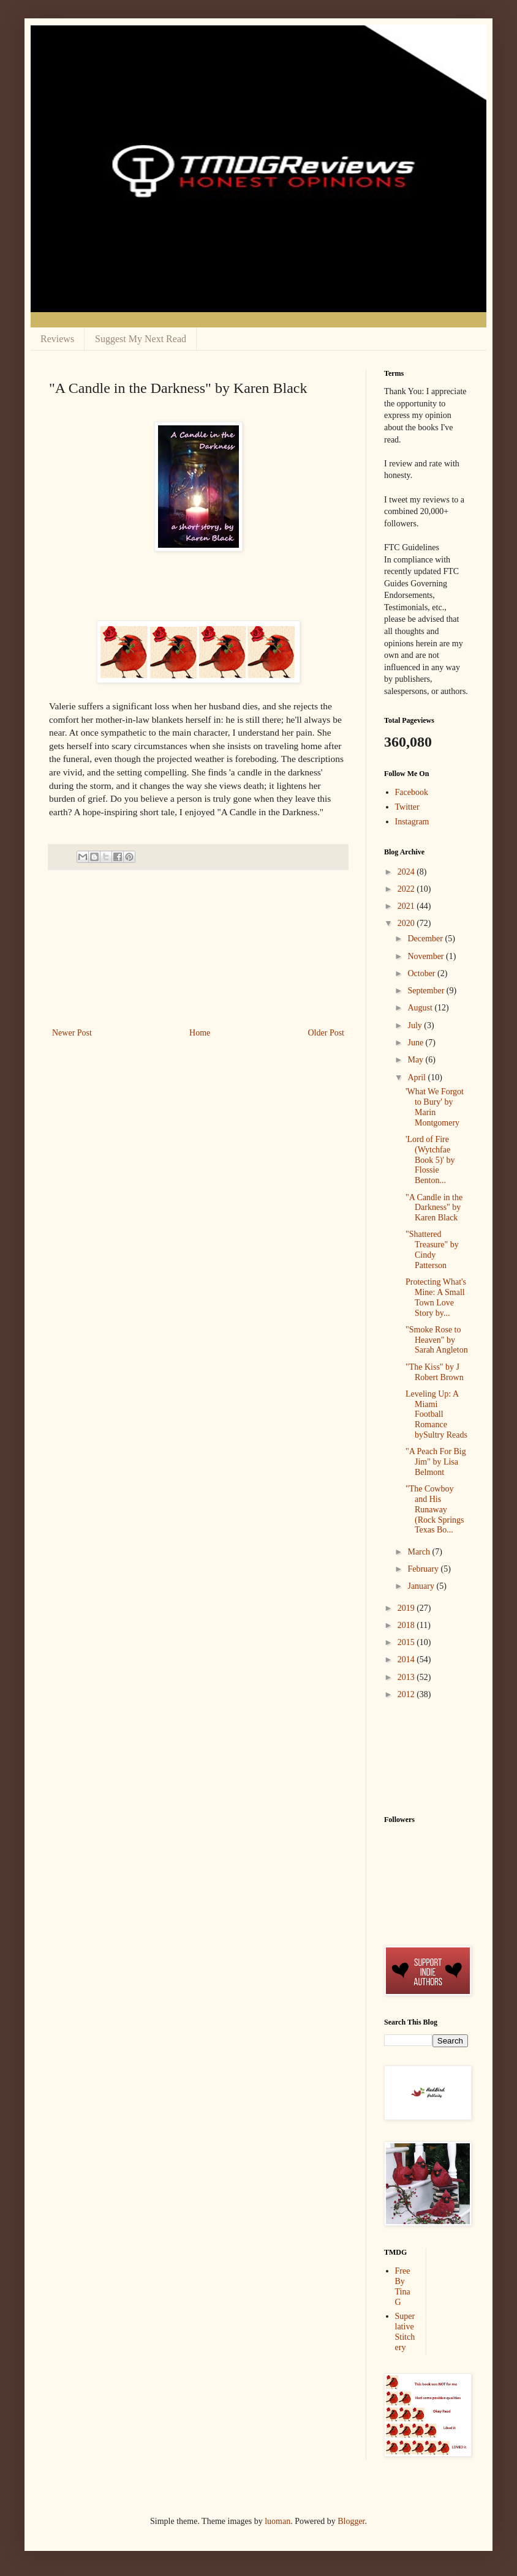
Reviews (57, 339)
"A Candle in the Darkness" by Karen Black (434, 1208)
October (422, 973)
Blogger (351, 2521)
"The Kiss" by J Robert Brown (435, 1372)
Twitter (407, 807)
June (416, 1042)
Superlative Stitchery (405, 2331)
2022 (407, 889)
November (426, 956)
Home (199, 1032)
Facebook (411, 792)
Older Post (326, 1032)
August (420, 1007)
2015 (407, 1642)
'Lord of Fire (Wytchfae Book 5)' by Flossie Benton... (430, 1160)
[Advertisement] (198, 948)
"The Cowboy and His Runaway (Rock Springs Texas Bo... (435, 1509)
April (417, 1077)
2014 (407, 1659)
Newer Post (72, 1032)
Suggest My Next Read (140, 339)
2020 (407, 923)
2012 (407, 1694)
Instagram (412, 821)
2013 (407, 1677)
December (426, 938)
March (419, 1551)
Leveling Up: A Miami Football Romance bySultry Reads (436, 1414)
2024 (407, 871)
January (421, 1586)
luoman (277, 2521)
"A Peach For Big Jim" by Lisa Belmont (436, 1462)
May (416, 1059)
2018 (407, 1625)
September (426, 990)
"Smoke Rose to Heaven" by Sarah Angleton (437, 1340)
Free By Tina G (402, 2286)
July (415, 1025)
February (423, 1569)
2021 (407, 906)
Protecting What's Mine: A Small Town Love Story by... (436, 1297)
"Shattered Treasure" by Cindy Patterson (432, 1249)
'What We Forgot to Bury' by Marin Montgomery (435, 1107)
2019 (407, 1608)
